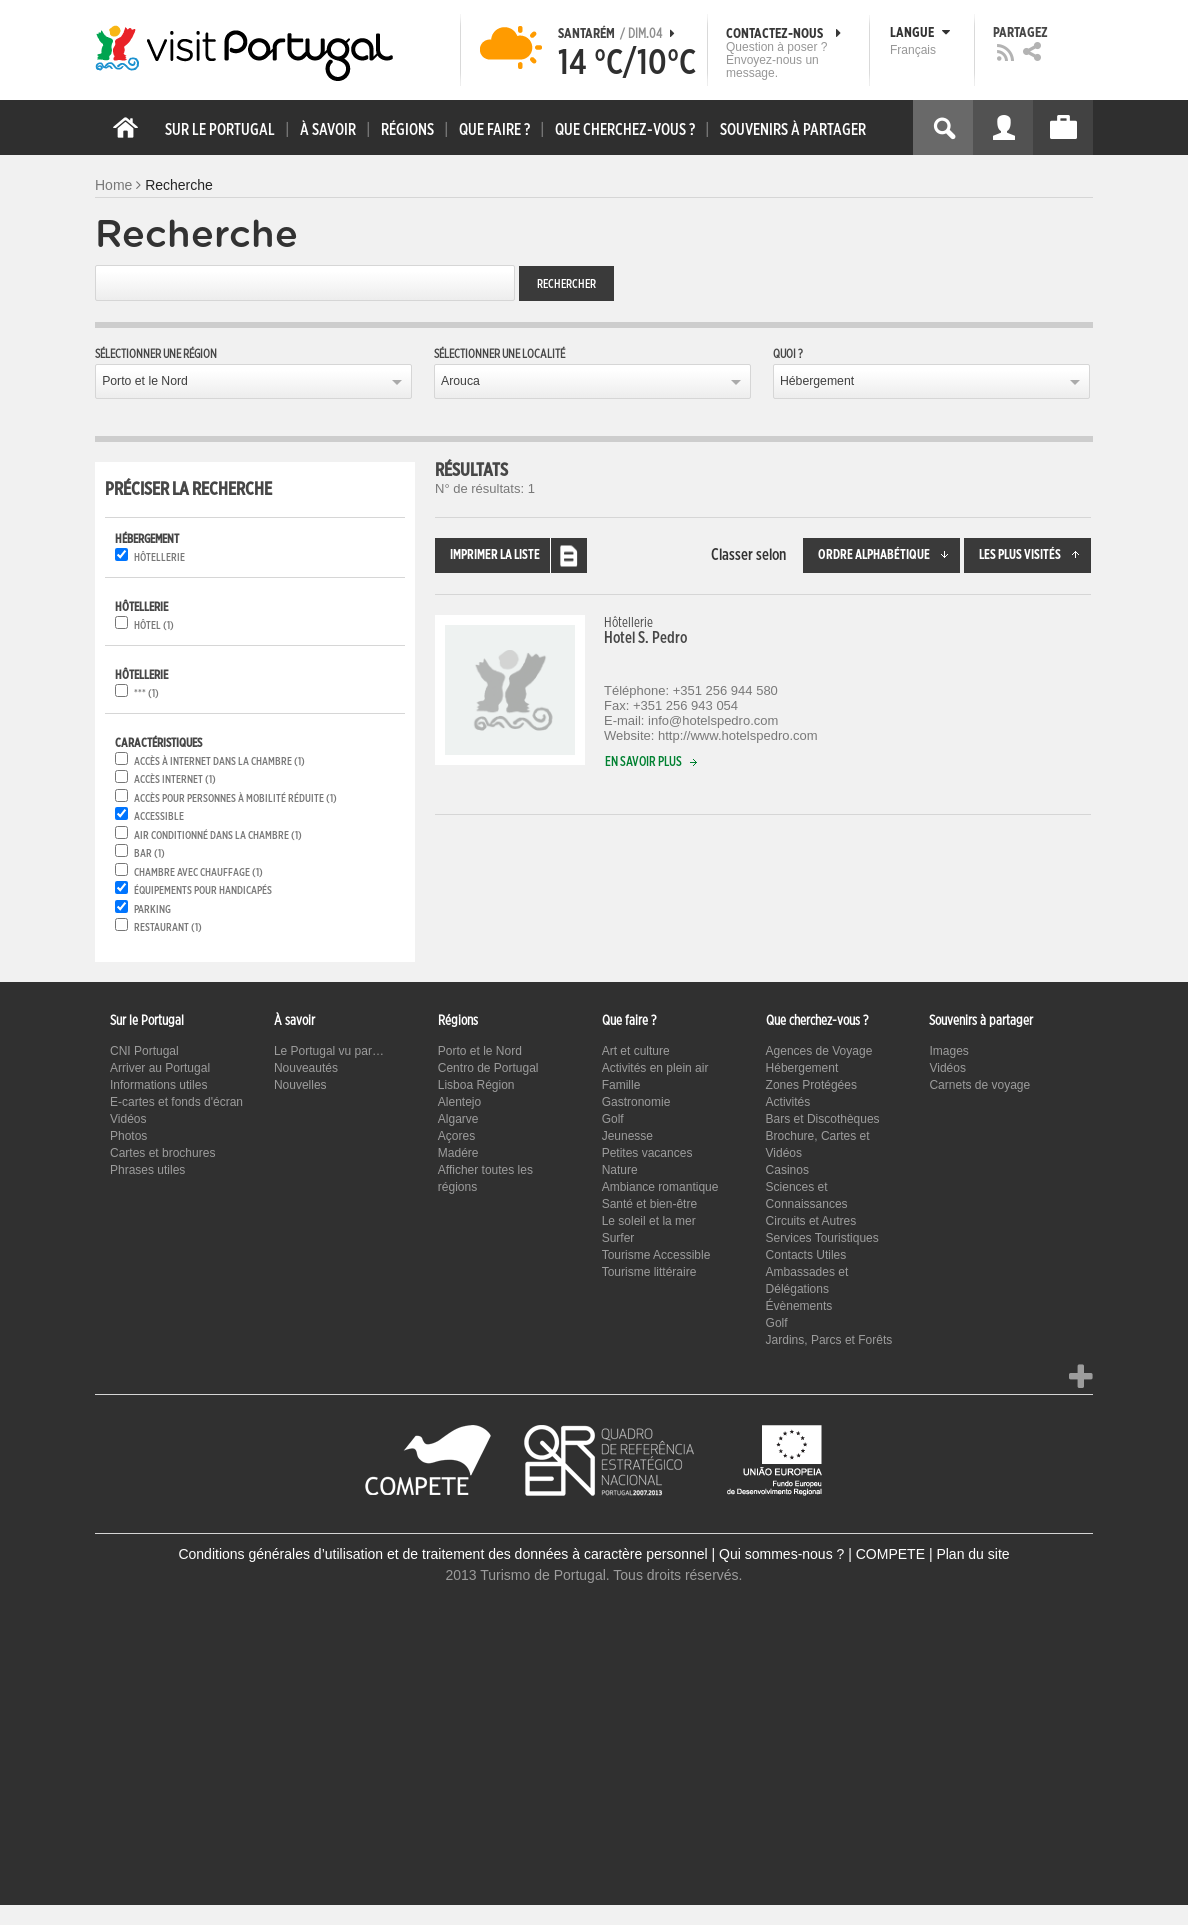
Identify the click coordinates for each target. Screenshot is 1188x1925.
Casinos (787, 1170)
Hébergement (817, 381)
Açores (456, 1136)
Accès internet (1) (175, 779)
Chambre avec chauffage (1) (198, 872)
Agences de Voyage (819, 1051)
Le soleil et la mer (649, 1221)
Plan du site (972, 1554)
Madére (458, 1153)
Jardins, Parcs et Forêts (829, 1340)
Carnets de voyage (979, 1085)
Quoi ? (788, 354)
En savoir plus (655, 762)
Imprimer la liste (518, 555)
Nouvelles (300, 1085)
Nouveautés (306, 1068)
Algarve (458, 1119)
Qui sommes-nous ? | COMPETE (822, 1554)
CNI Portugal (144, 1051)
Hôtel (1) (154, 625)
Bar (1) (149, 853)
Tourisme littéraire (649, 1272)
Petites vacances (647, 1153)
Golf (613, 1119)
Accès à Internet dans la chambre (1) (219, 761)
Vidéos (128, 1119)
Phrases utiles (147, 1170)
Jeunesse (627, 1136)
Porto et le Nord (145, 381)
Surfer (618, 1238)
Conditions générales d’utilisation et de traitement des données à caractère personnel (442, 1554)
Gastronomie (636, 1102)
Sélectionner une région (156, 354)
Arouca (460, 381)
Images (948, 1051)
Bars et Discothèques (823, 1119)
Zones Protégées (811, 1085)
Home (113, 185)
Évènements (799, 1306)
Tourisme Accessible (656, 1255)
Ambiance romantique (660, 1187)
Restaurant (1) (168, 927)
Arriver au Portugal (160, 1068)
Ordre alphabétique (889, 555)
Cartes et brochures (162, 1153)
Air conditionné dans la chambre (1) (218, 835)
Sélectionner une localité (499, 354)
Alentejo (459, 1102)
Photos (128, 1136)
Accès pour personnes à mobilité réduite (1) (235, 798)
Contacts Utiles (806, 1255)
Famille (621, 1085)
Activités (788, 1102)
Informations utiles (158, 1085)
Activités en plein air (655, 1068)
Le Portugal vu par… (329, 1051)
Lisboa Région (476, 1085)
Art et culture (636, 1051)
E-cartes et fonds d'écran (176, 1102)
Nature (620, 1170)
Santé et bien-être (649, 1204)
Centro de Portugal (488, 1068)
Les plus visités (1035, 555)
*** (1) (146, 693)
